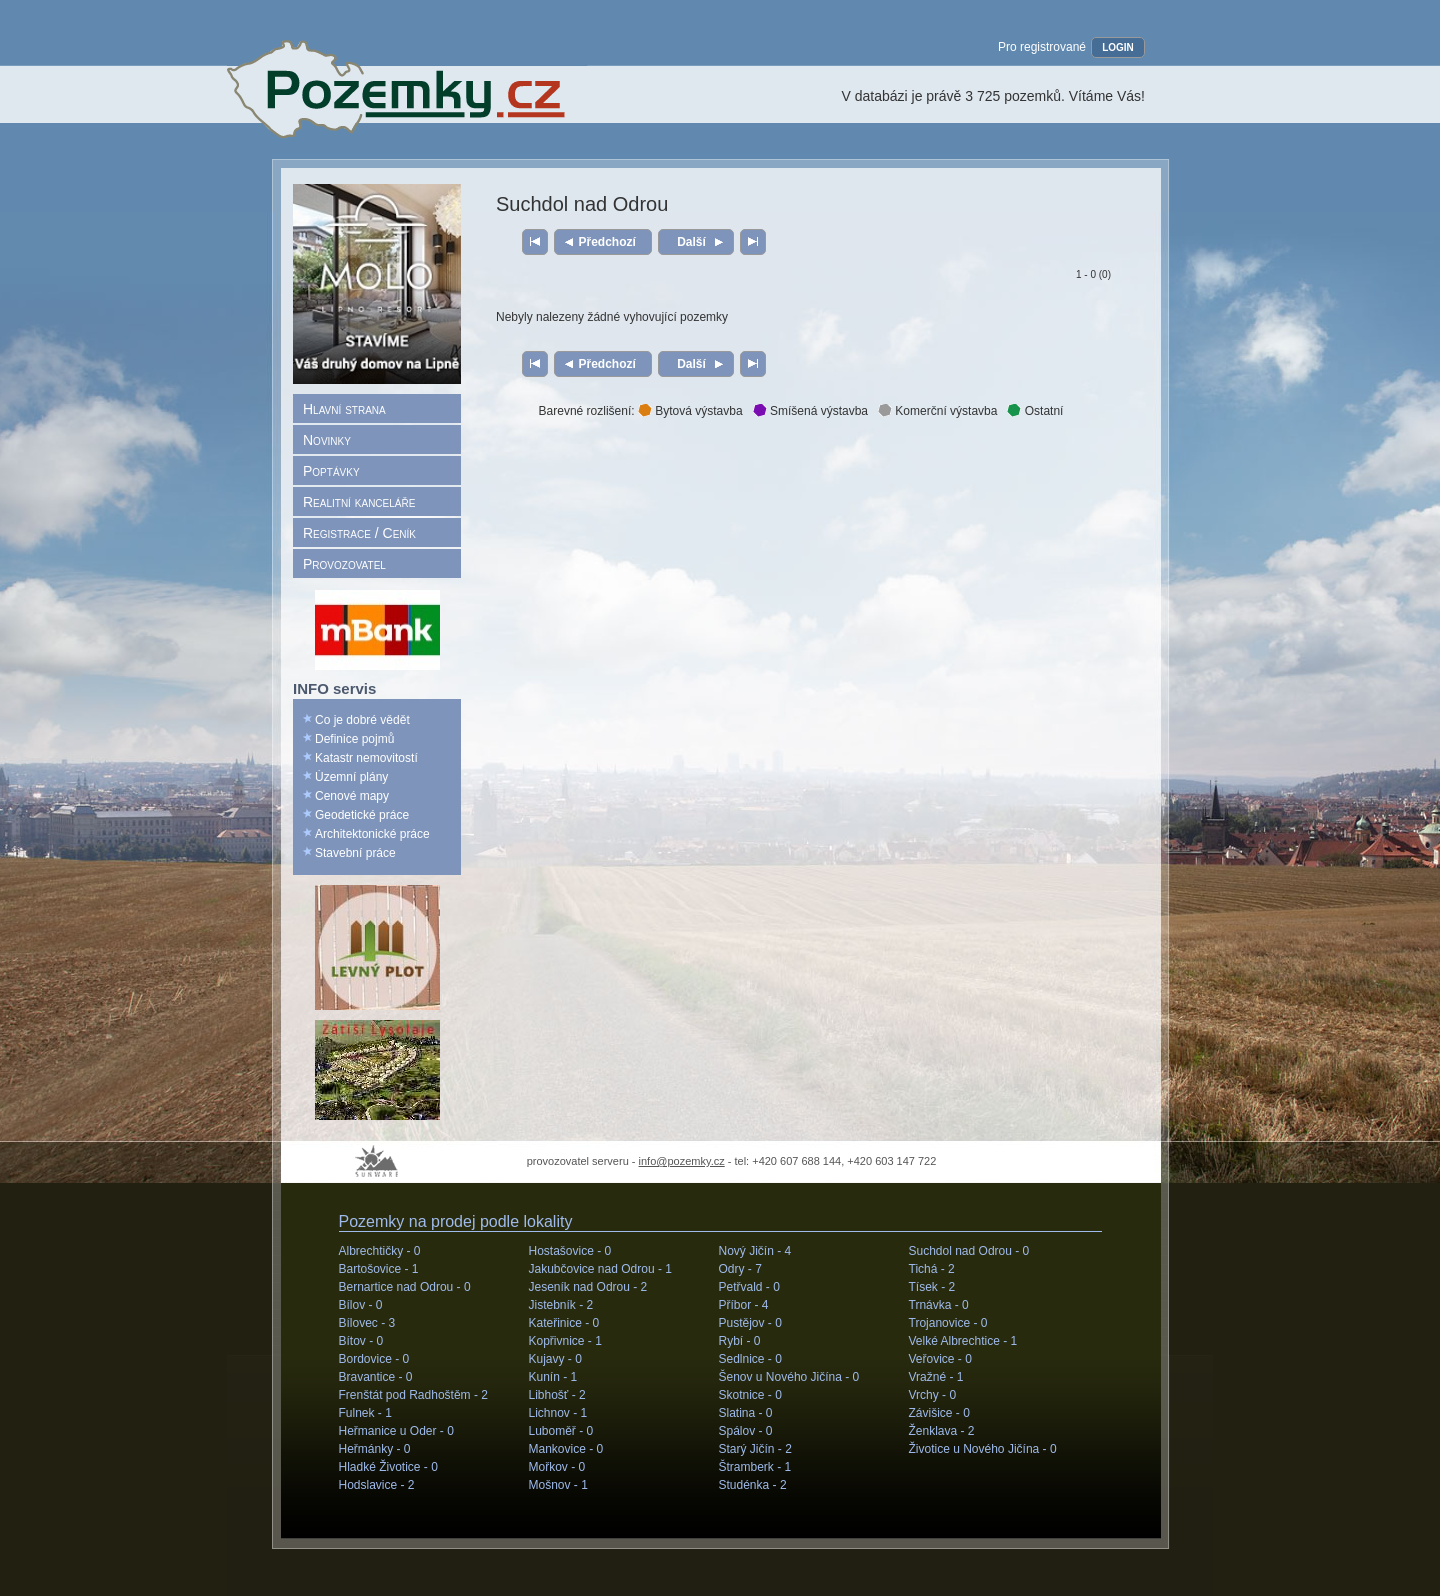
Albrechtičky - (380, 1251)
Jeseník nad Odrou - (588, 1287)
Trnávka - (939, 1305)
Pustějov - (750, 1323)
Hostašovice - (570, 1251)
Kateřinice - (564, 1323)
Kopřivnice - (565, 1341)
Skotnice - (750, 1395)
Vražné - (936, 1377)
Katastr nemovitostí (366, 758)
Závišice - (939, 1413)
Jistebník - (561, 1305)
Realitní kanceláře (359, 502)
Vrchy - (933, 1395)
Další (691, 242)
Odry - (740, 1269)
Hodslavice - (377, 1485)
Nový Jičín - (755, 1251)
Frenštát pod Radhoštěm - (413, 1395)
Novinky (327, 440)
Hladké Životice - (388, 1467)
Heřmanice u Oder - (396, 1431)
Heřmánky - (375, 1449)
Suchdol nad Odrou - (969, 1251)
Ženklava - (942, 1431)
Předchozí (607, 242)
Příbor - (744, 1305)
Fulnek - (365, 1413)
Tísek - (932, 1287)
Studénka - (753, 1485)
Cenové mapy (352, 796)
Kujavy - (555, 1359)
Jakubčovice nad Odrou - (600, 1269)
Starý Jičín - (755, 1449)
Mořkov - (557, 1467)
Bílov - (361, 1305)
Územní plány (351, 777)
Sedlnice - (750, 1359)
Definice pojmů (354, 739)
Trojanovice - (948, 1323)
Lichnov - (558, 1413)
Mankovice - (566, 1449)
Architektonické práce (372, 834)
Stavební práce (355, 853)
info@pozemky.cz (682, 1161)
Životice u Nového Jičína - (983, 1449)
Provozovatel (344, 564)
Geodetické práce (362, 815)
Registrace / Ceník (359, 533)
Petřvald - (749, 1287)
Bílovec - (367, 1323)
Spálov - (746, 1431)
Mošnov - (558, 1485)
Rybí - (740, 1341)
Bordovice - (374, 1359)
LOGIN (1118, 47)
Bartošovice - (379, 1269)
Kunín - (553, 1377)
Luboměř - (561, 1431)
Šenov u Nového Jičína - (789, 1377)
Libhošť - (557, 1395)
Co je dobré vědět (362, 720)
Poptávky (331, 471)
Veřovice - (940, 1359)
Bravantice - (376, 1377)
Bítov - (361, 1341)
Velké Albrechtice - (963, 1341)
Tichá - (932, 1269)
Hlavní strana (344, 409)
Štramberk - (755, 1467)
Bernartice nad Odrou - (405, 1287)
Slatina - (746, 1413)
